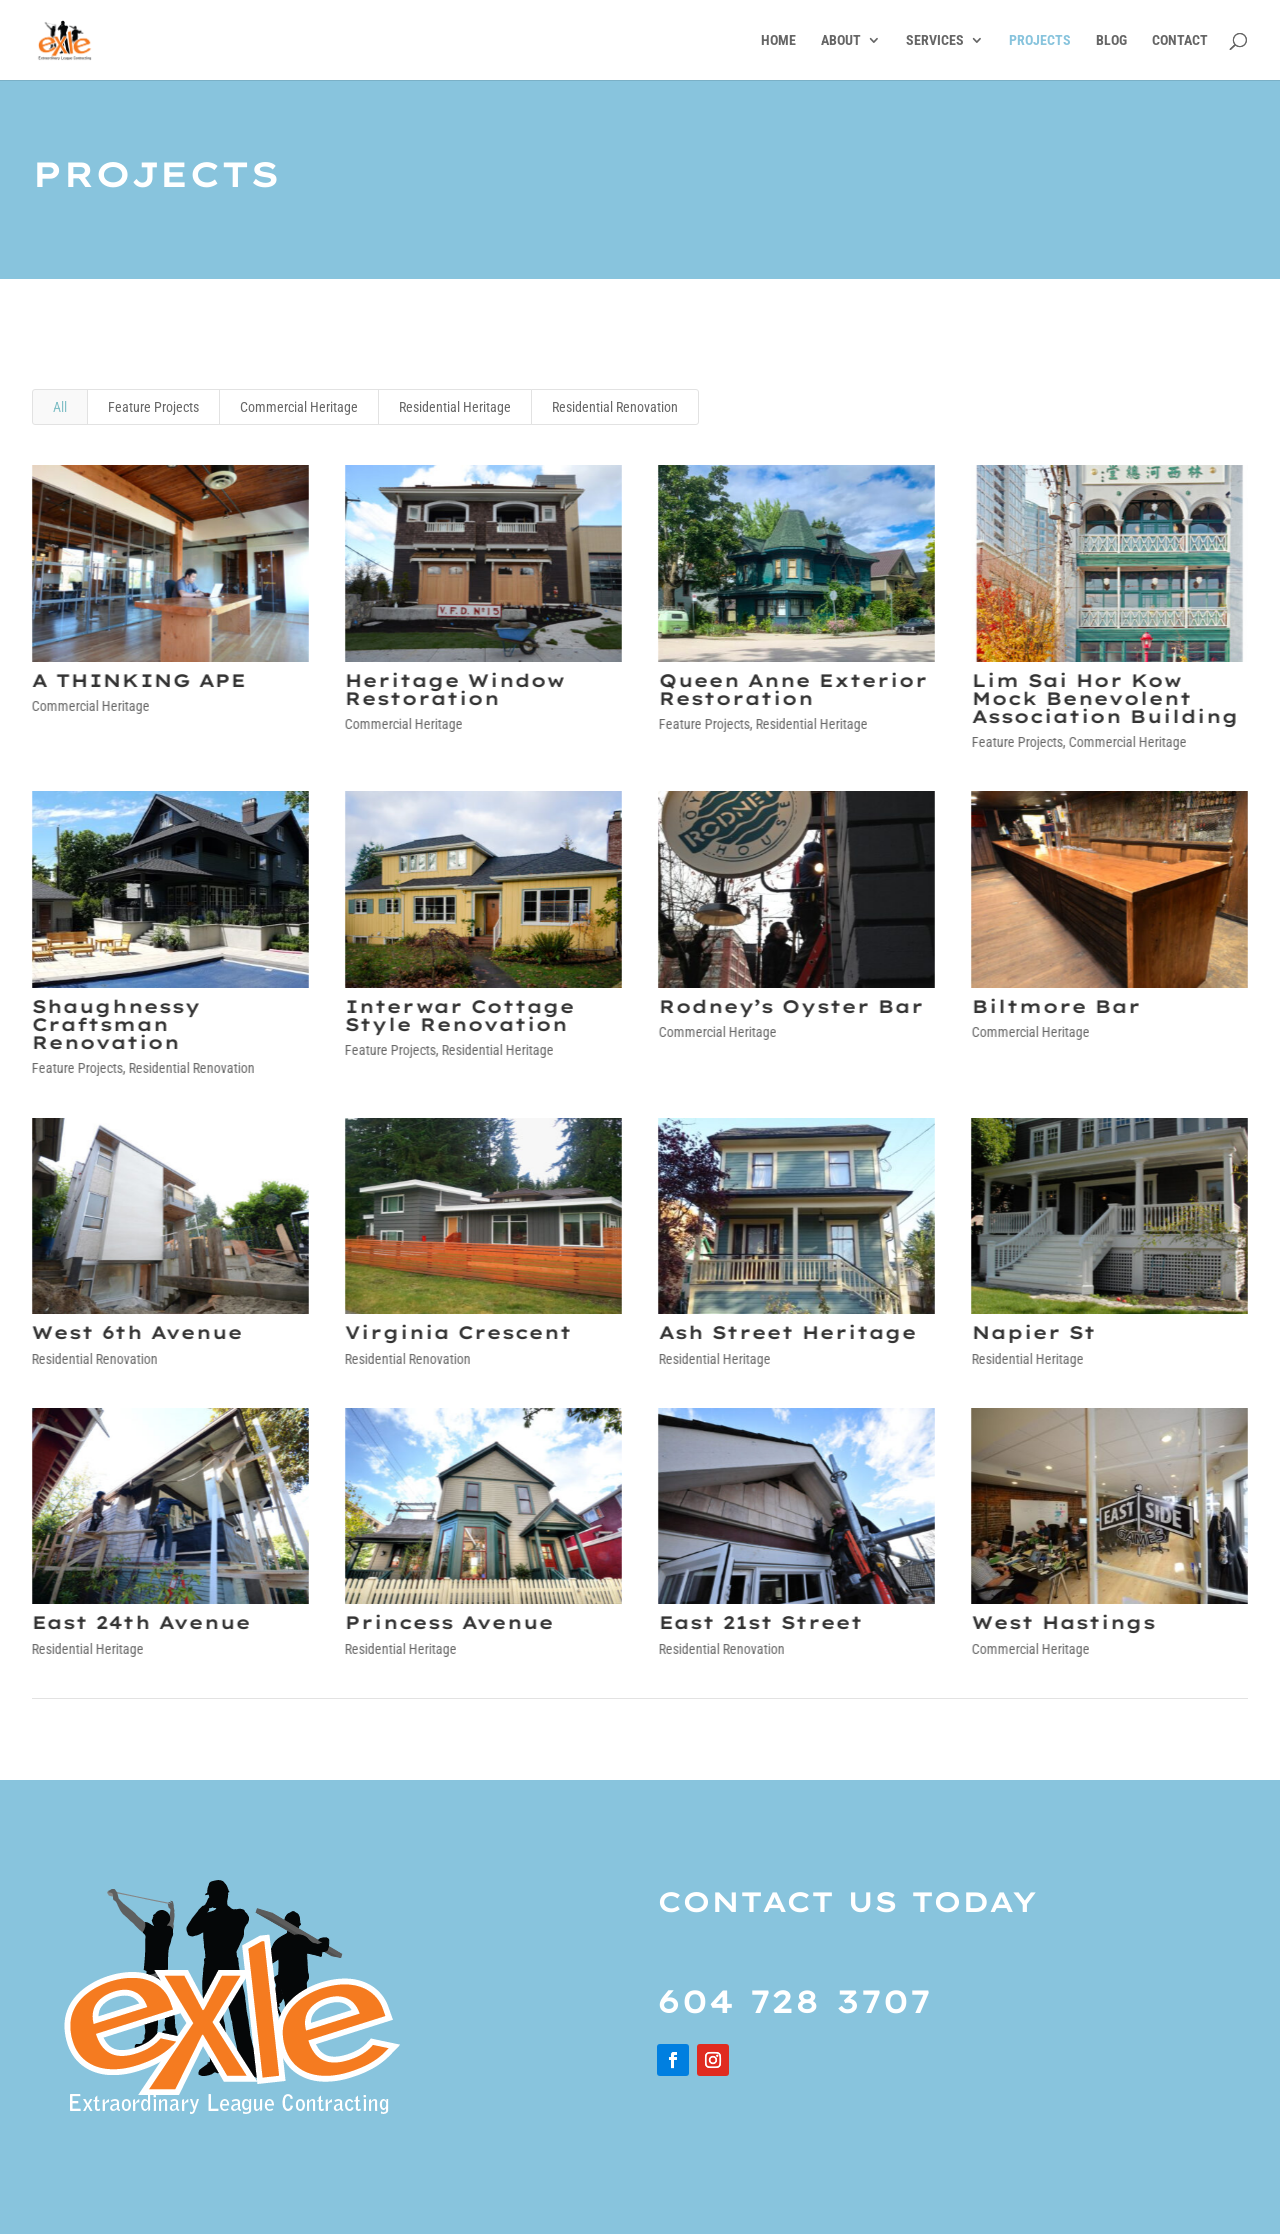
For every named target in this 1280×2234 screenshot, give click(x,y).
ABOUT (841, 40)
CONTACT (1180, 40)
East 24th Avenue (140, 1622)
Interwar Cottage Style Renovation (459, 1015)
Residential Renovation (615, 407)
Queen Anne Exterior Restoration (791, 689)
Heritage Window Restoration (454, 689)
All (60, 407)
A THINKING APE (138, 680)
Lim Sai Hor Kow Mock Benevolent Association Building (1103, 698)
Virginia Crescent (457, 1332)
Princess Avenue (448, 1622)
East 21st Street (759, 1622)
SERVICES (935, 40)
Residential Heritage (455, 407)
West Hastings (1062, 1622)
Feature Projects (153, 407)
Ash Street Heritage (786, 1332)
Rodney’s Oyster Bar (789, 1006)
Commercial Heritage (299, 407)
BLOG (1111, 40)
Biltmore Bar (1054, 1006)
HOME (778, 40)
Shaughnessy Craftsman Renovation (115, 1024)
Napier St (1032, 1332)
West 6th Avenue (136, 1332)
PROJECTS (1040, 40)
